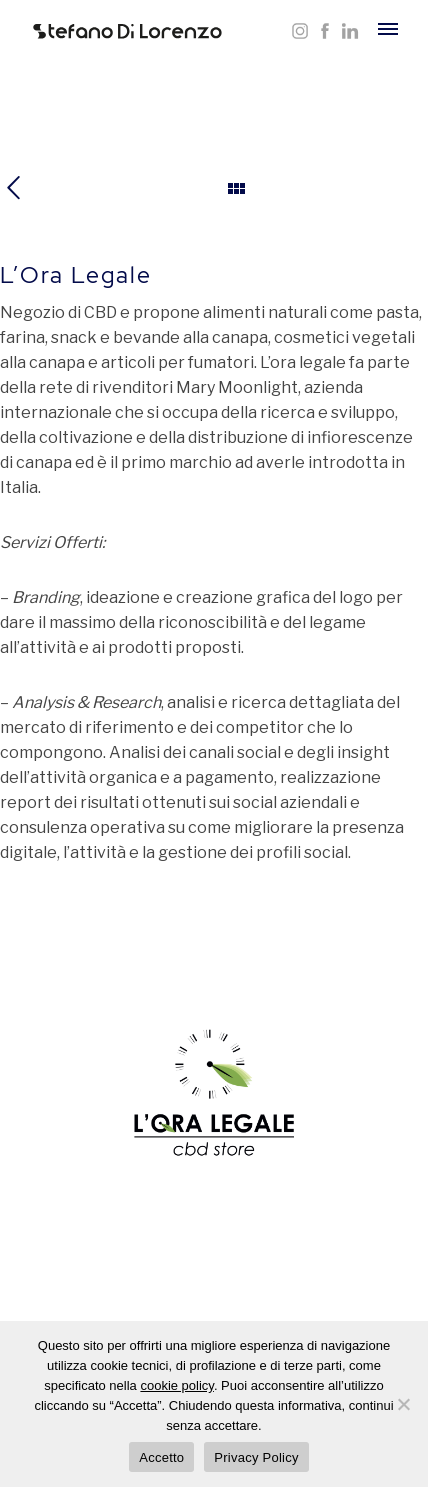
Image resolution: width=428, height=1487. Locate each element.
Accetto (161, 1457)
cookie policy (176, 1385)
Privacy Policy (256, 1457)
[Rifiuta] (403, 1404)
